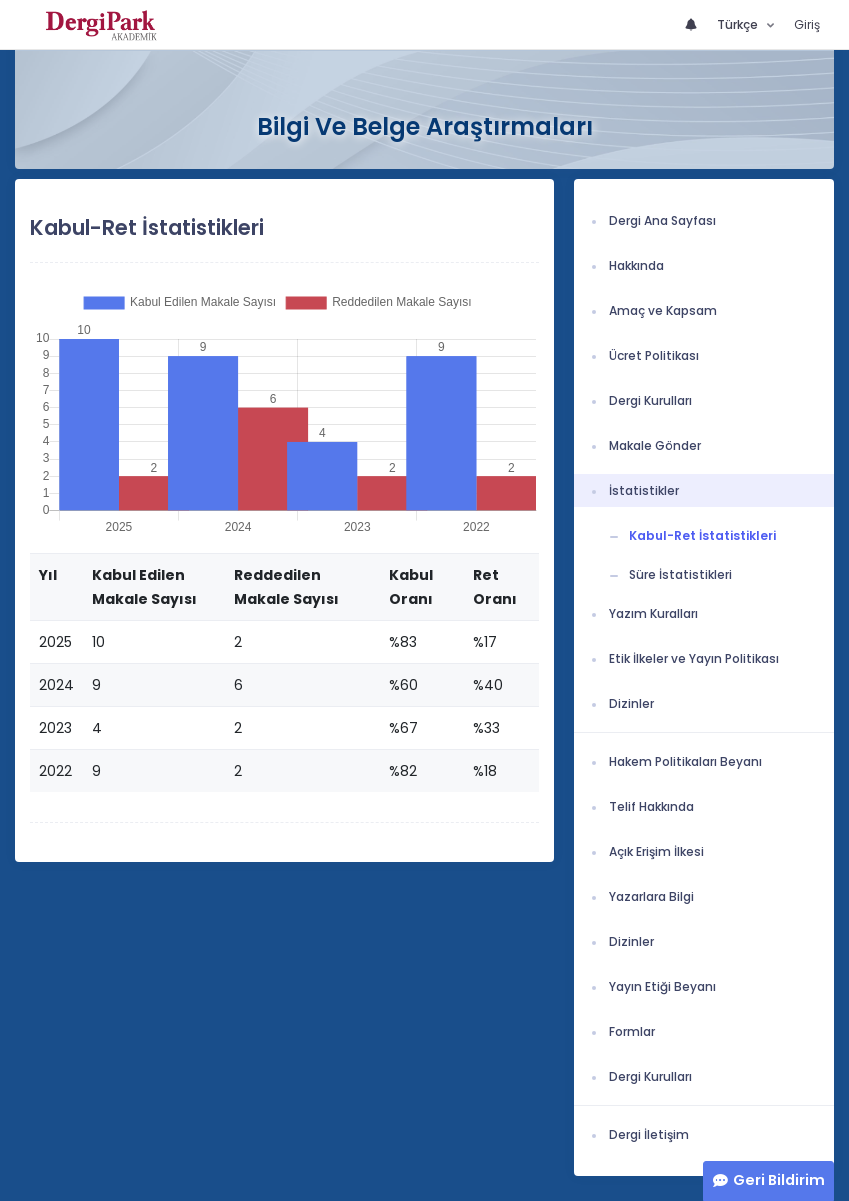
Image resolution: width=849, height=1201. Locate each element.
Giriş (807, 24)
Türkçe (739, 24)
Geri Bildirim (779, 1180)
